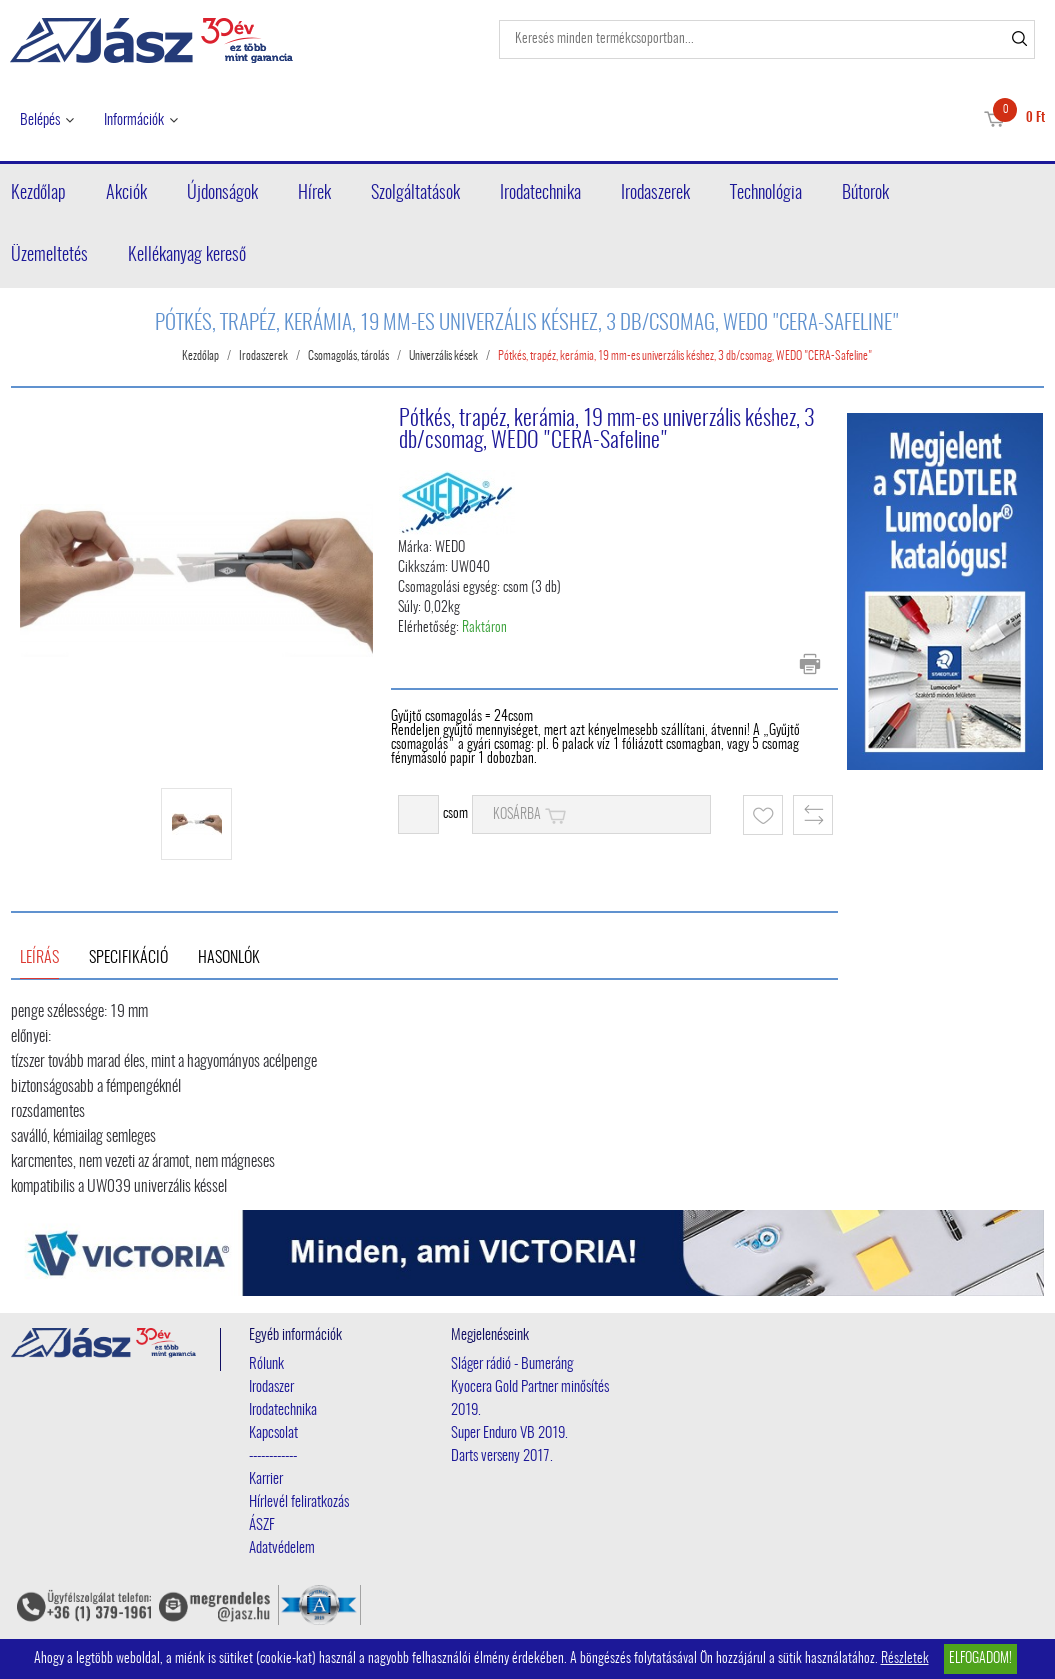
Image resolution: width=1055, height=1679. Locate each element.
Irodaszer (271, 1387)
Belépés (40, 120)
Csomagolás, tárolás (348, 356)
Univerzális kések (443, 356)
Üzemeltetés (49, 256)
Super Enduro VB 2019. (509, 1433)
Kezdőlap (38, 194)
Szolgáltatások (415, 194)
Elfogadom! (980, 1659)
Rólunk (266, 1364)
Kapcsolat (273, 1433)
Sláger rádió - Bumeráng (512, 1364)
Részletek (905, 1659)
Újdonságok (222, 194)
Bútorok (865, 194)
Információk (134, 120)
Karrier (266, 1479)
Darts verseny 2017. (502, 1456)
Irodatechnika (540, 194)
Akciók (126, 194)
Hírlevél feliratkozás (299, 1502)
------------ (273, 1456)
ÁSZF (262, 1525)
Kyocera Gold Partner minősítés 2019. (530, 1399)
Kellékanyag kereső (187, 256)
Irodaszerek (655, 194)
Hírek (314, 194)
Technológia (766, 194)
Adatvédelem (282, 1548)
